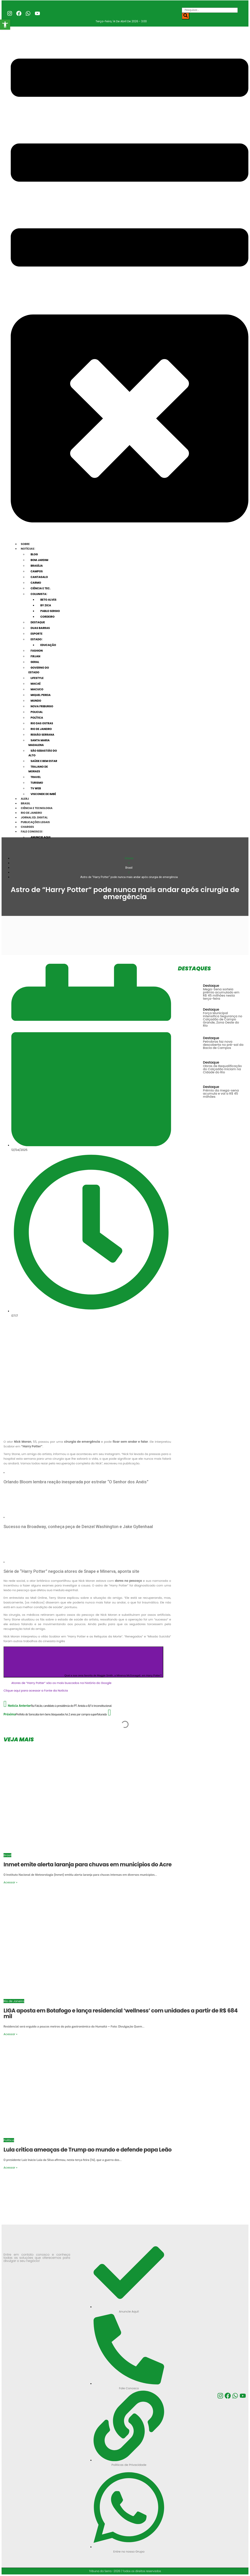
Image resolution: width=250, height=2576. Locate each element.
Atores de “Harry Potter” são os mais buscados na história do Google (61, 1683)
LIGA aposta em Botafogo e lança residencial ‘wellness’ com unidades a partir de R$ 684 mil (121, 2013)
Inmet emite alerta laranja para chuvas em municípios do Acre (88, 1864)
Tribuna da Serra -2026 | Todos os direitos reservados (125, 2571)
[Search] (185, 16)
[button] (5, 25)
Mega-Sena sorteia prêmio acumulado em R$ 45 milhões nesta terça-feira (221, 994)
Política (9, 2140)
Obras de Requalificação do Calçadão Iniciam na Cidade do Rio (222, 1069)
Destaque (211, 985)
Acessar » (10, 1882)
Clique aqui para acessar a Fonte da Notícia (36, 1690)
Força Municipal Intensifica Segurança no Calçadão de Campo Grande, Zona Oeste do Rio (222, 1019)
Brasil (7, 1855)
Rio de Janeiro (14, 2001)
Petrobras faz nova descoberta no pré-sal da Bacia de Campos (223, 1044)
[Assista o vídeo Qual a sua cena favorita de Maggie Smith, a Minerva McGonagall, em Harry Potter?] (83, 1661)
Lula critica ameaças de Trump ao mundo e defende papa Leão (87, 2150)
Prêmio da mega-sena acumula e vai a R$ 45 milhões (221, 1093)
